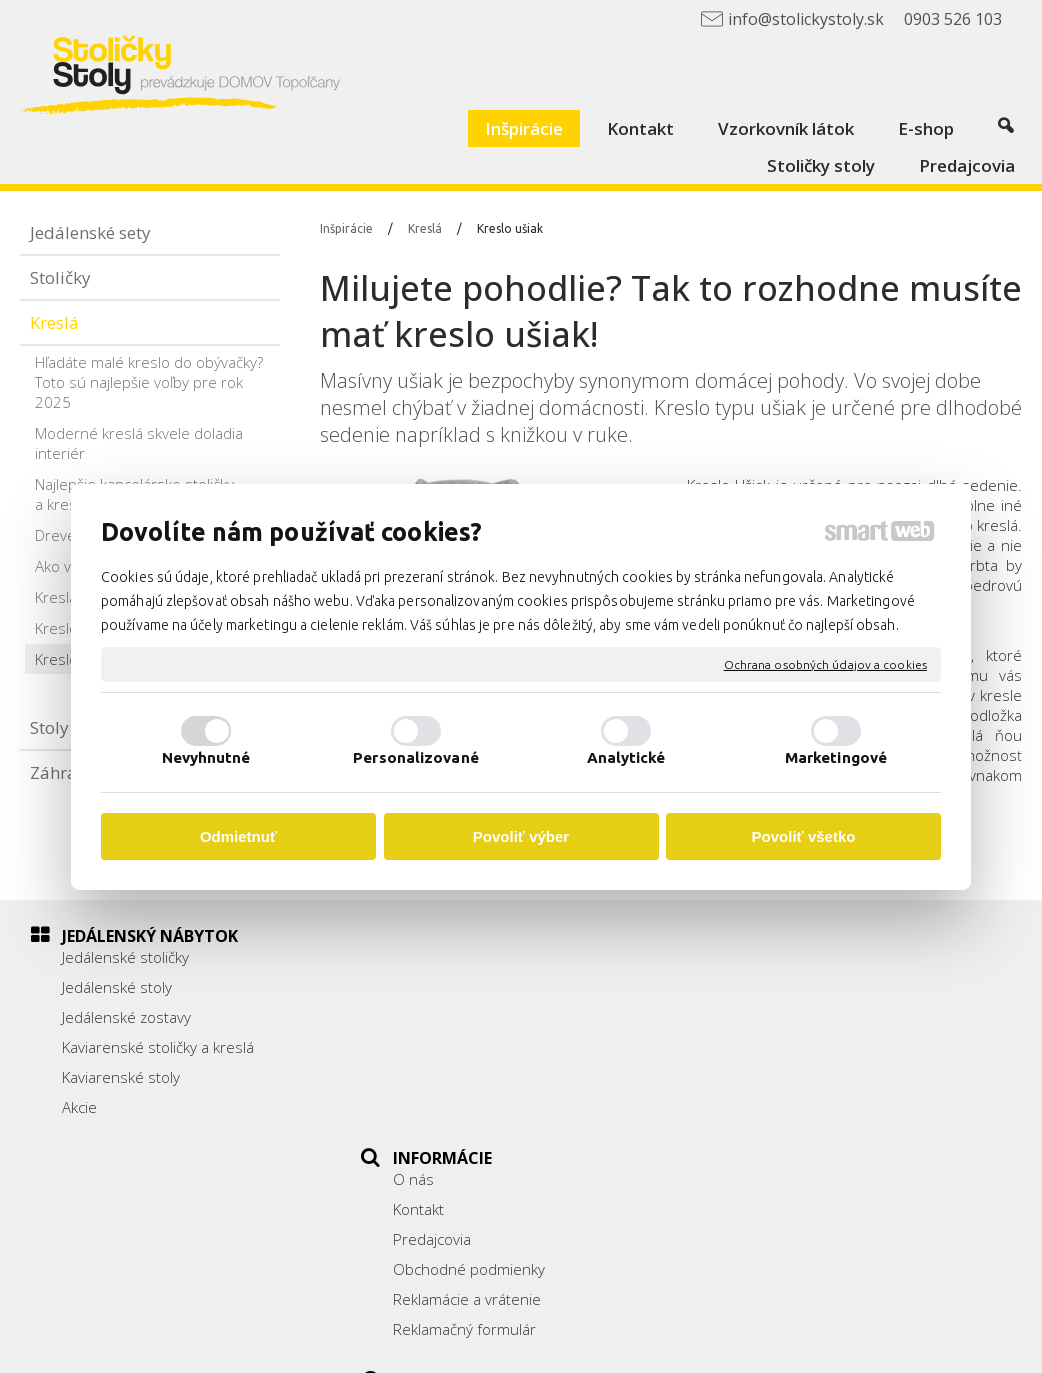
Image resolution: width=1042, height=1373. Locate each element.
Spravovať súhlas (911, 1344)
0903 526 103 (787, 1067)
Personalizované (416, 757)
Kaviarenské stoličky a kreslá (158, 1047)
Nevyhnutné (206, 757)
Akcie (79, 1107)
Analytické (626, 757)
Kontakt (428, 987)
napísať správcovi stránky (568, 1344)
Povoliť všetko (804, 836)
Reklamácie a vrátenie (477, 1077)
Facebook (771, 1117)
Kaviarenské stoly (121, 1077)
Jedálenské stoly (117, 987)
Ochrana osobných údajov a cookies (825, 663)
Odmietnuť (238, 836)
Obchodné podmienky (479, 1047)
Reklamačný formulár (474, 1107)
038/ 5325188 (788, 1044)
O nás (423, 957)
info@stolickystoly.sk (809, 1089)
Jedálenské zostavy (126, 1017)
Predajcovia (442, 1017)
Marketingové (836, 757)
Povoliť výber (521, 836)
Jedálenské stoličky (125, 957)
